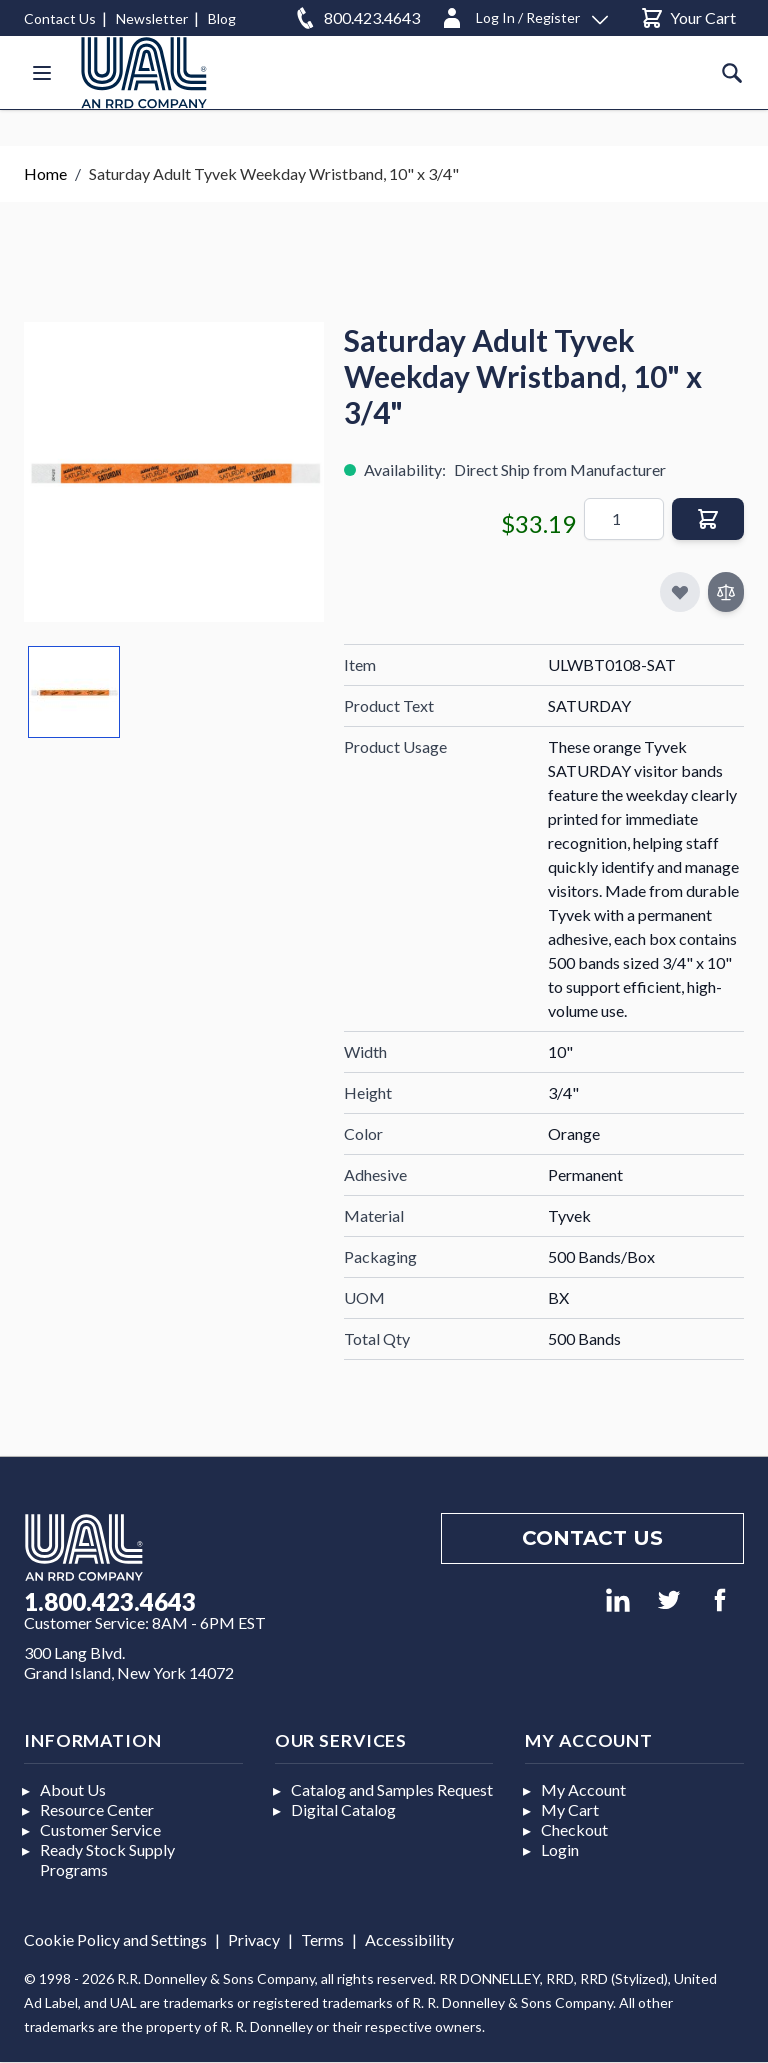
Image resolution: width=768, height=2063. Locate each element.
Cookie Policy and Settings (115, 1939)
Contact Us (60, 18)
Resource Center (97, 1809)
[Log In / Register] (524, 14)
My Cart (570, 1809)
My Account (583, 1789)
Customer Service (100, 1829)
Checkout (574, 1829)
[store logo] (144, 72)
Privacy (254, 1939)
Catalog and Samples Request (392, 1789)
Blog (222, 18)
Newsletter (152, 18)
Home (45, 173)
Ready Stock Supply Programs (107, 1859)
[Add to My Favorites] (680, 592)
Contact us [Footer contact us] (592, 1538)
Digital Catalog (343, 1809)
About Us (73, 1789)
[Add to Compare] (726, 592)
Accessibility (409, 1939)
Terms (322, 1939)
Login (560, 1849)
